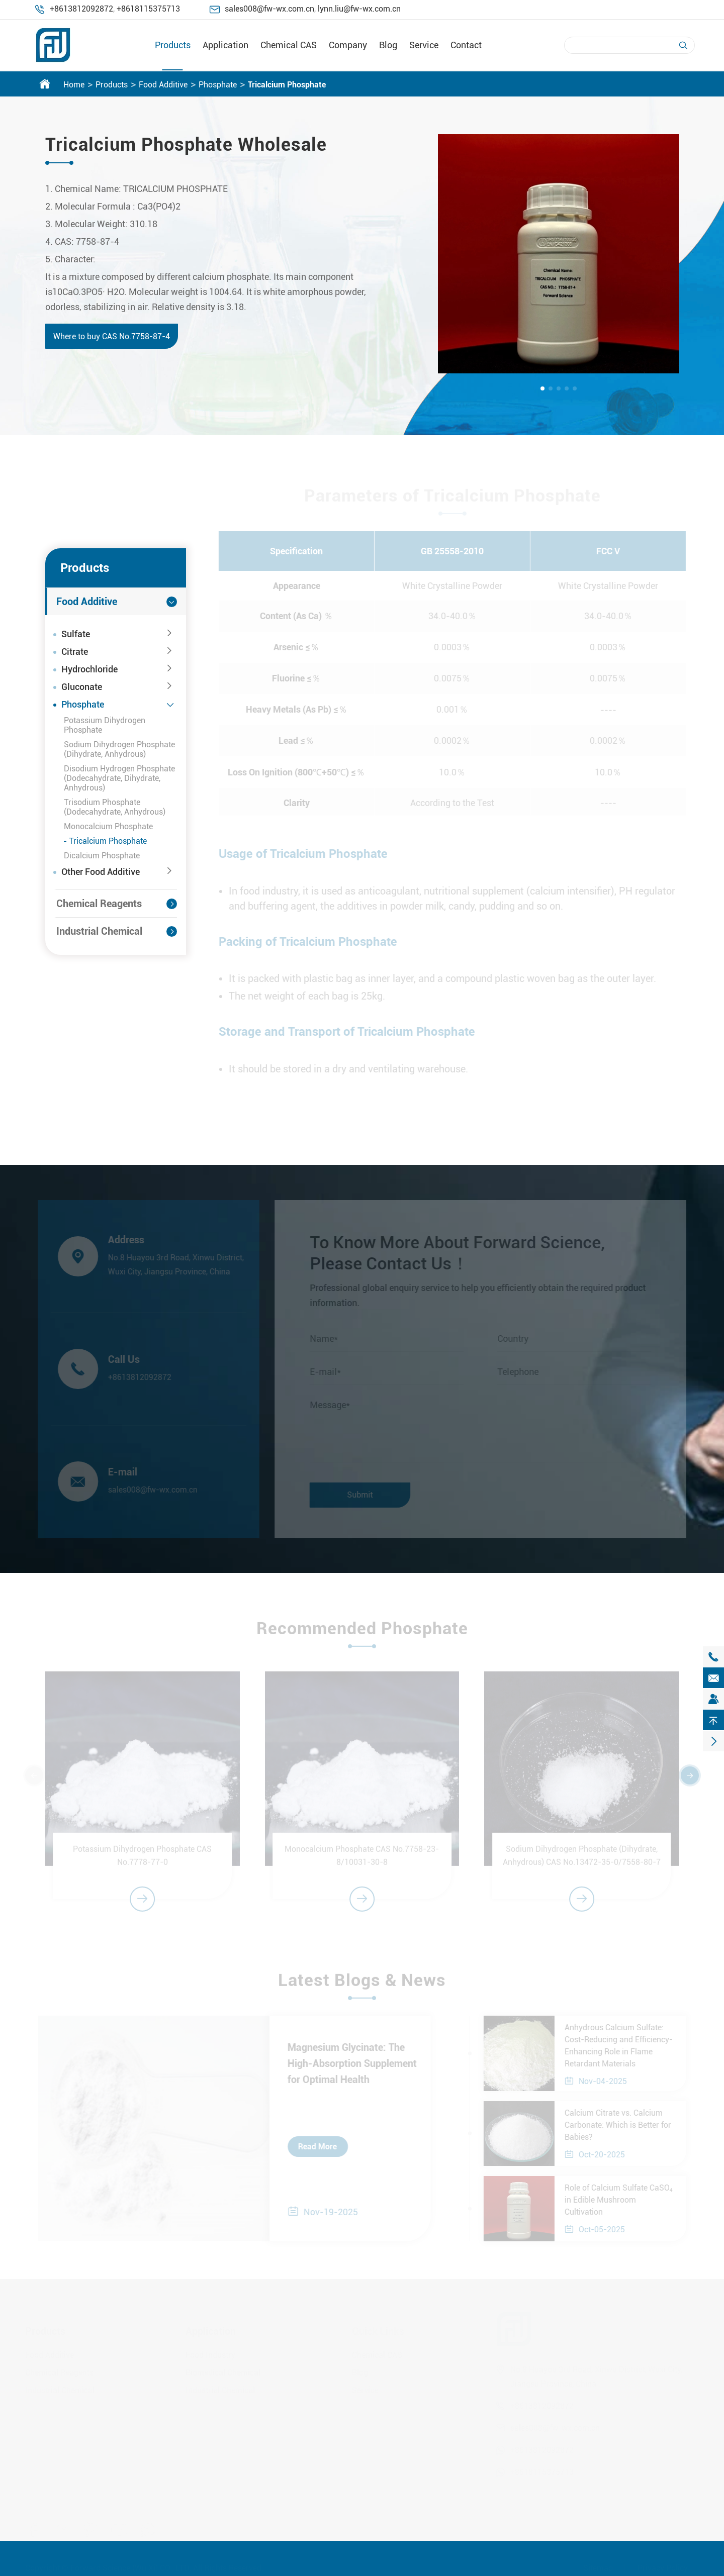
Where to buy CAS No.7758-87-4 (111, 336)
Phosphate (218, 84)
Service (423, 45)
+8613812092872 (81, 9)
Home (73, 84)
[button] (542, 388)
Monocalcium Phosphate (108, 826)
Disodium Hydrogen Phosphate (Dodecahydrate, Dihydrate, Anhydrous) (119, 778)
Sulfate (75, 634)
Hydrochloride (89, 669)
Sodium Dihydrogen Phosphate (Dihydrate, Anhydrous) (119, 749)
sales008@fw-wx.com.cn (269, 9)
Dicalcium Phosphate (102, 855)
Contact (466, 45)
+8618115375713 (148, 9)
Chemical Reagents (99, 904)
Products (173, 45)
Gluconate (81, 686)
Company (348, 45)
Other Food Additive (100, 871)
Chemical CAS (288, 45)
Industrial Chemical (99, 931)
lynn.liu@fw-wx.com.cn (359, 9)
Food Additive (163, 84)
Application (225, 45)
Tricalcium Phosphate (287, 84)
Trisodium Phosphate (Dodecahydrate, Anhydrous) (114, 807)
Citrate (74, 651)
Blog (388, 45)
